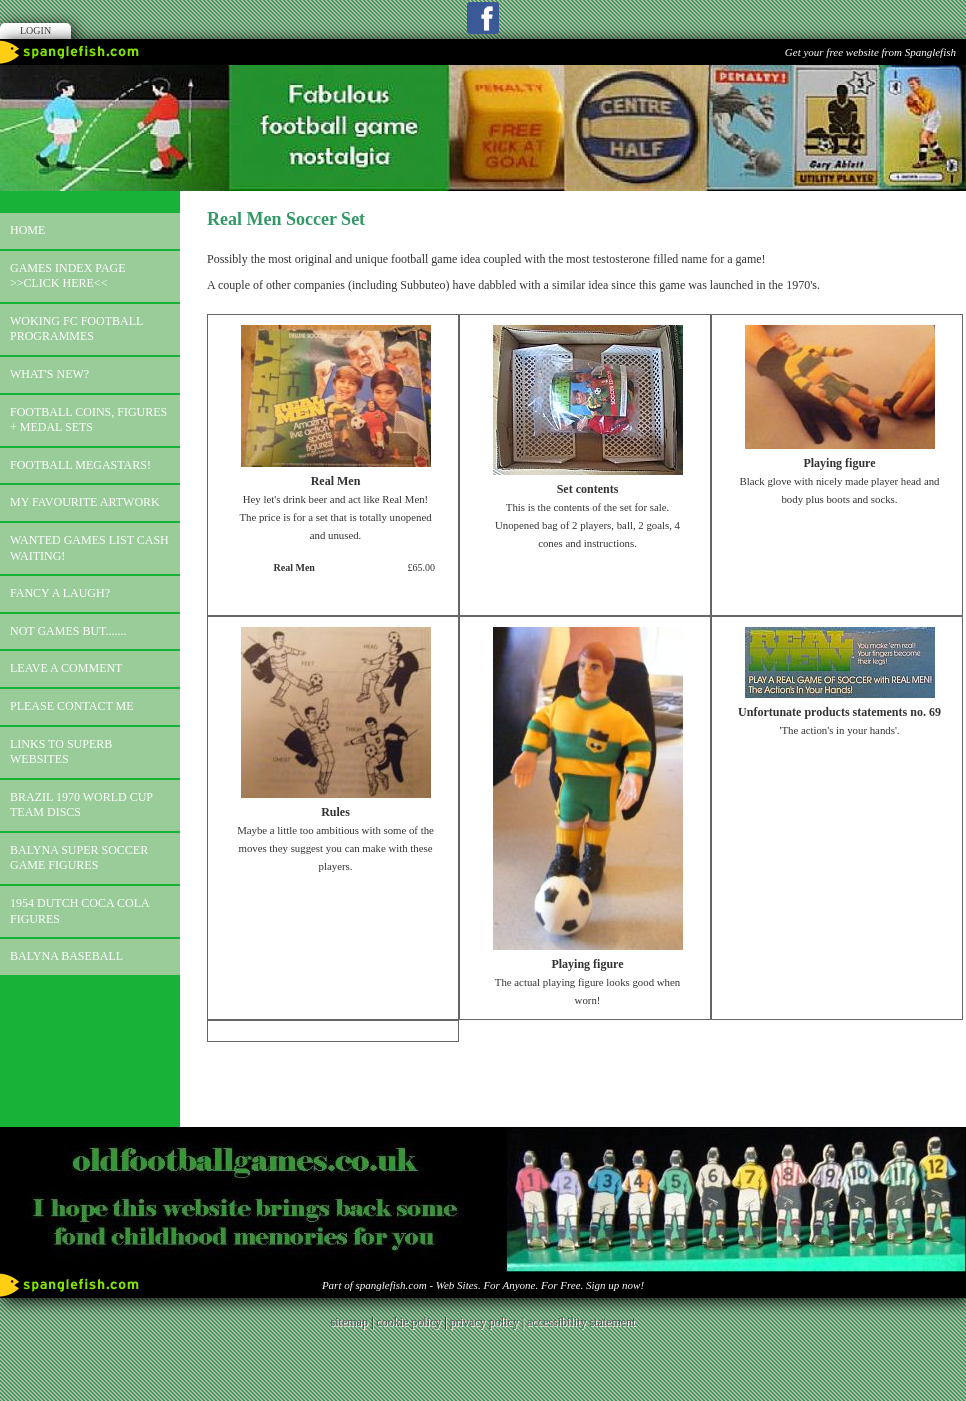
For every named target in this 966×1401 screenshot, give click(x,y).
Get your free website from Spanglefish (870, 52)
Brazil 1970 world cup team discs (81, 805)
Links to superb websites (61, 752)
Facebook (483, 18)
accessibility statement (581, 1322)
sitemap (349, 1322)
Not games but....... (68, 631)
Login (35, 30)
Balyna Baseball (66, 956)
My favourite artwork (85, 502)
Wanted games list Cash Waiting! (89, 548)
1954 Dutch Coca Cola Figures (80, 911)
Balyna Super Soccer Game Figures (79, 858)
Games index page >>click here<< (68, 276)
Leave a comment (66, 668)
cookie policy (408, 1322)
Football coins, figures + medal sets (88, 420)
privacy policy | (488, 1322)
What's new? (49, 374)
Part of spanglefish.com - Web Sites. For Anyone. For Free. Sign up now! (483, 1285)
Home (27, 230)
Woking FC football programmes (76, 329)
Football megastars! (80, 465)
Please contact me (72, 706)
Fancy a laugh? (60, 593)
